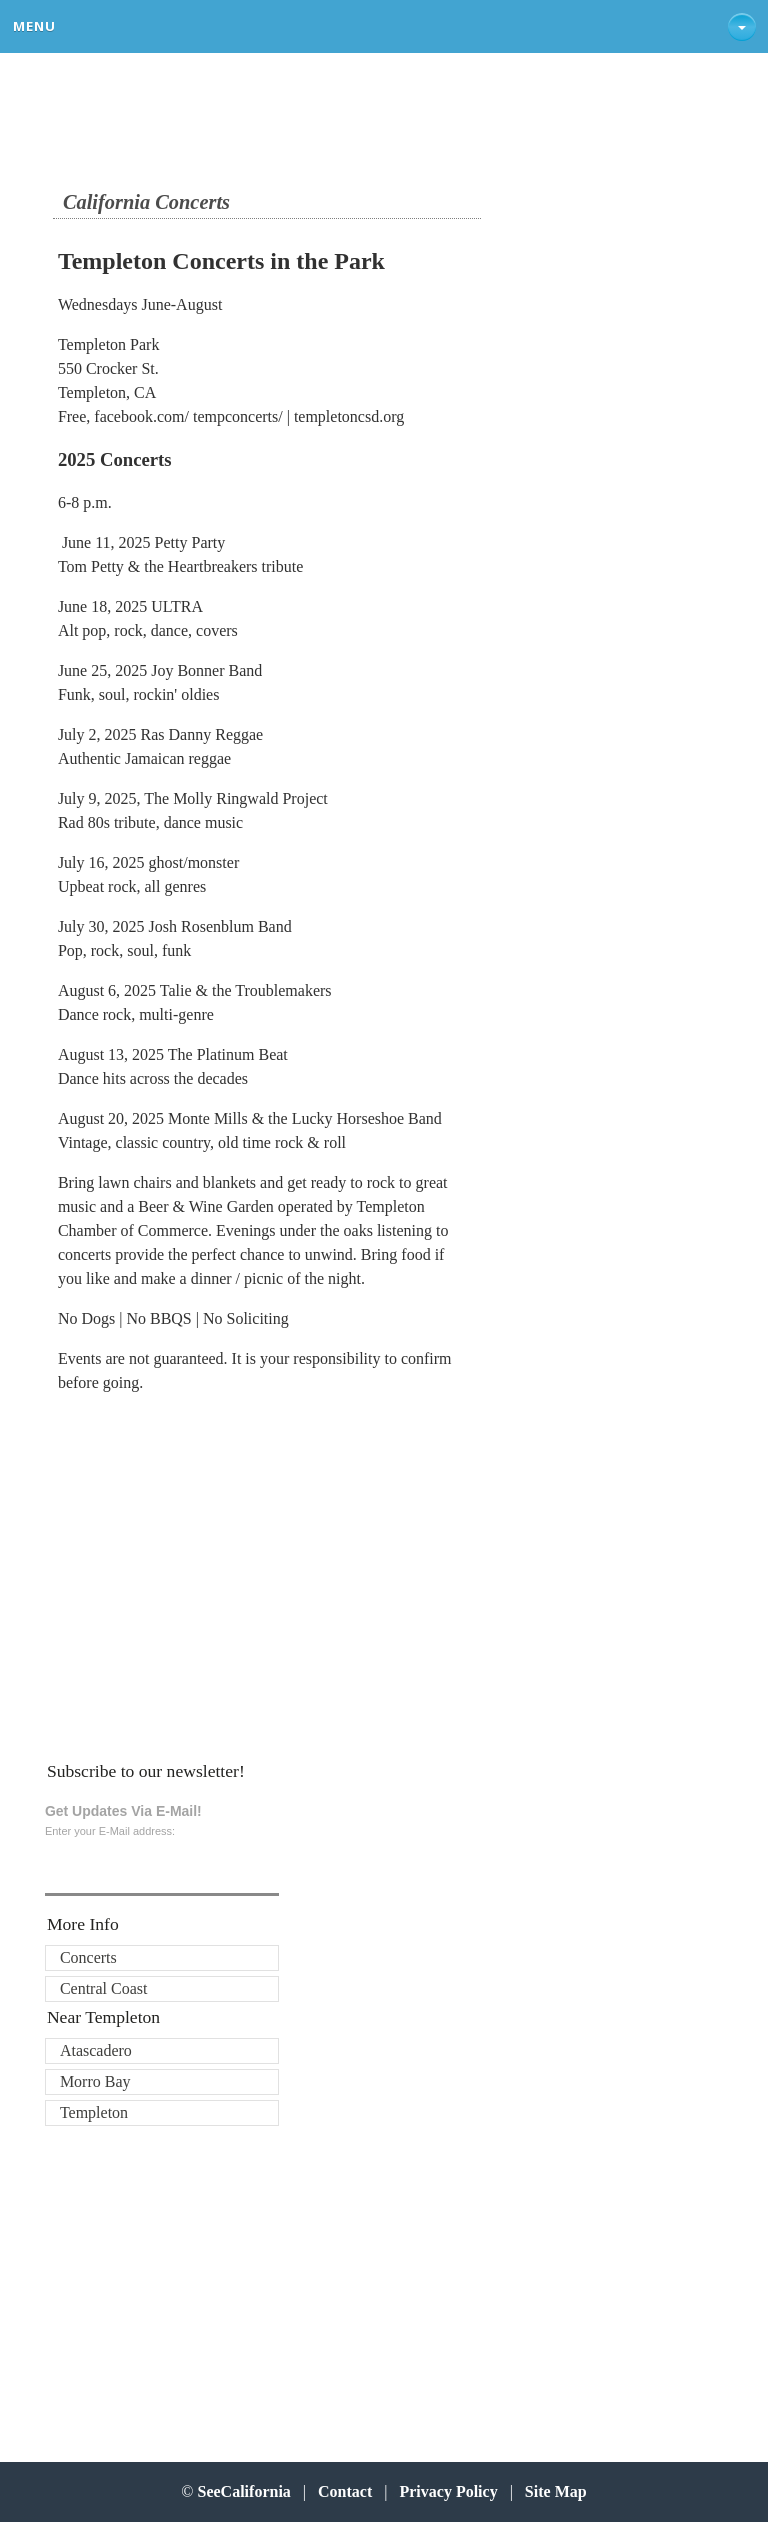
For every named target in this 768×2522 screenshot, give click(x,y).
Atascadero (96, 2050)
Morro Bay (95, 2081)
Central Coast (104, 1988)
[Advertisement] (189, 1571)
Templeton (94, 2112)
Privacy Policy (448, 2491)
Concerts (88, 1957)
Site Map (556, 2491)
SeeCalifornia (244, 2491)
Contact (345, 2491)
